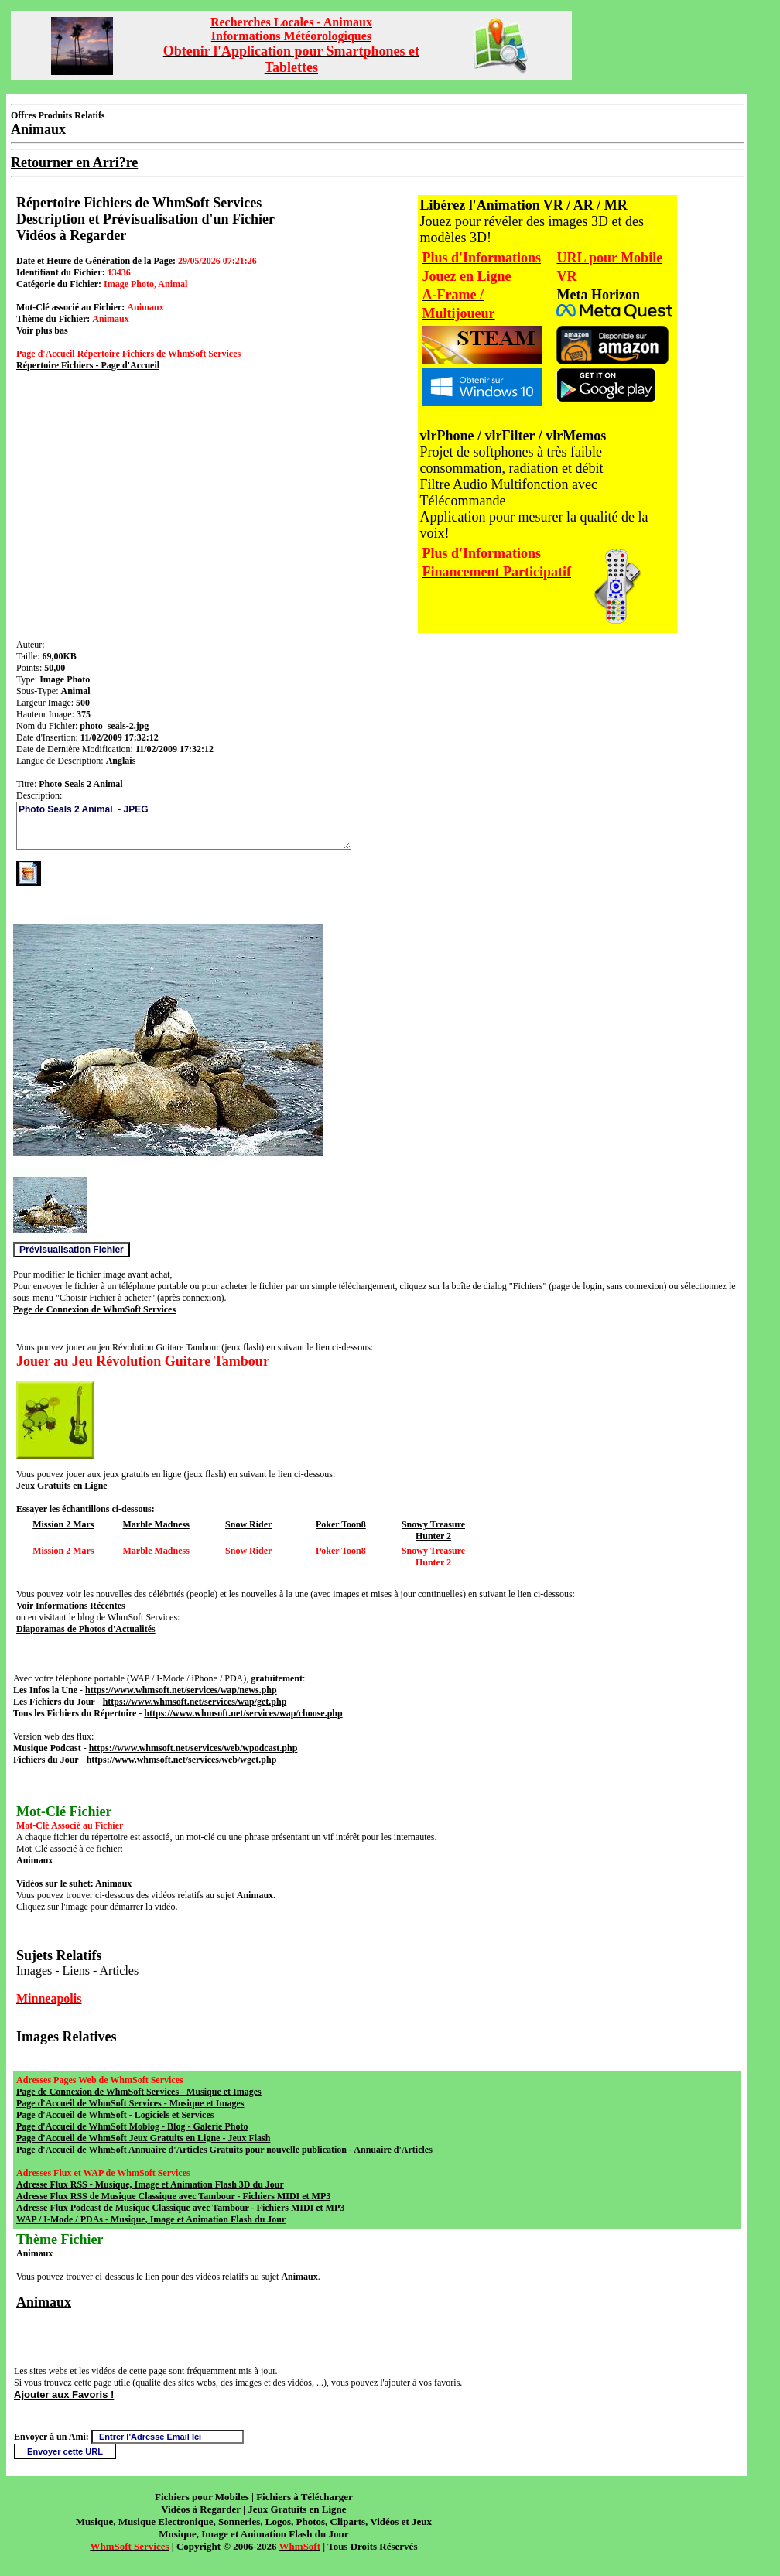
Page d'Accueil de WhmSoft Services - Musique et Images (130, 2103)
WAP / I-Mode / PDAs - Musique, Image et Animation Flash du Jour (151, 2219)
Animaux (43, 2302)
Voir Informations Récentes (70, 1605)
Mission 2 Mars (63, 1524)
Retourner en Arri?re (74, 162)
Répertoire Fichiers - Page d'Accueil (87, 365)
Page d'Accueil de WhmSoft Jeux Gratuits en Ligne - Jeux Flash (143, 2138)
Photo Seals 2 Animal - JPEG (183, 826)
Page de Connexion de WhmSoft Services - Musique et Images (139, 2091)
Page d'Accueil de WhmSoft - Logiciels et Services (115, 2114)
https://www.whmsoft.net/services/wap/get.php (195, 1701)
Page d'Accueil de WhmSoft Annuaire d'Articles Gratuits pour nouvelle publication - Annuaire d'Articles (224, 2149)
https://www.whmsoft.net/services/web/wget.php (182, 1759)
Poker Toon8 (341, 1524)
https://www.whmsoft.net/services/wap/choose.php (243, 1713)
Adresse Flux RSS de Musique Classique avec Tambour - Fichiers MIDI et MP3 (173, 2196)
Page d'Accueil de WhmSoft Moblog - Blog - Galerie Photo (132, 2126)
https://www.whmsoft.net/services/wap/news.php (181, 1690)
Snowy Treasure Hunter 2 (433, 1530)
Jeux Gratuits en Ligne (62, 1485)
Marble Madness (156, 1524)
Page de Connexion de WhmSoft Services (94, 1309)
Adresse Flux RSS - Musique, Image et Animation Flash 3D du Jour (150, 2184)
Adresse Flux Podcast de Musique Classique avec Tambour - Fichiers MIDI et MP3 (180, 2207)
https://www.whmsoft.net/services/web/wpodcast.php (193, 1748)
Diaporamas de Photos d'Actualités (86, 1628)
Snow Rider (248, 1524)
